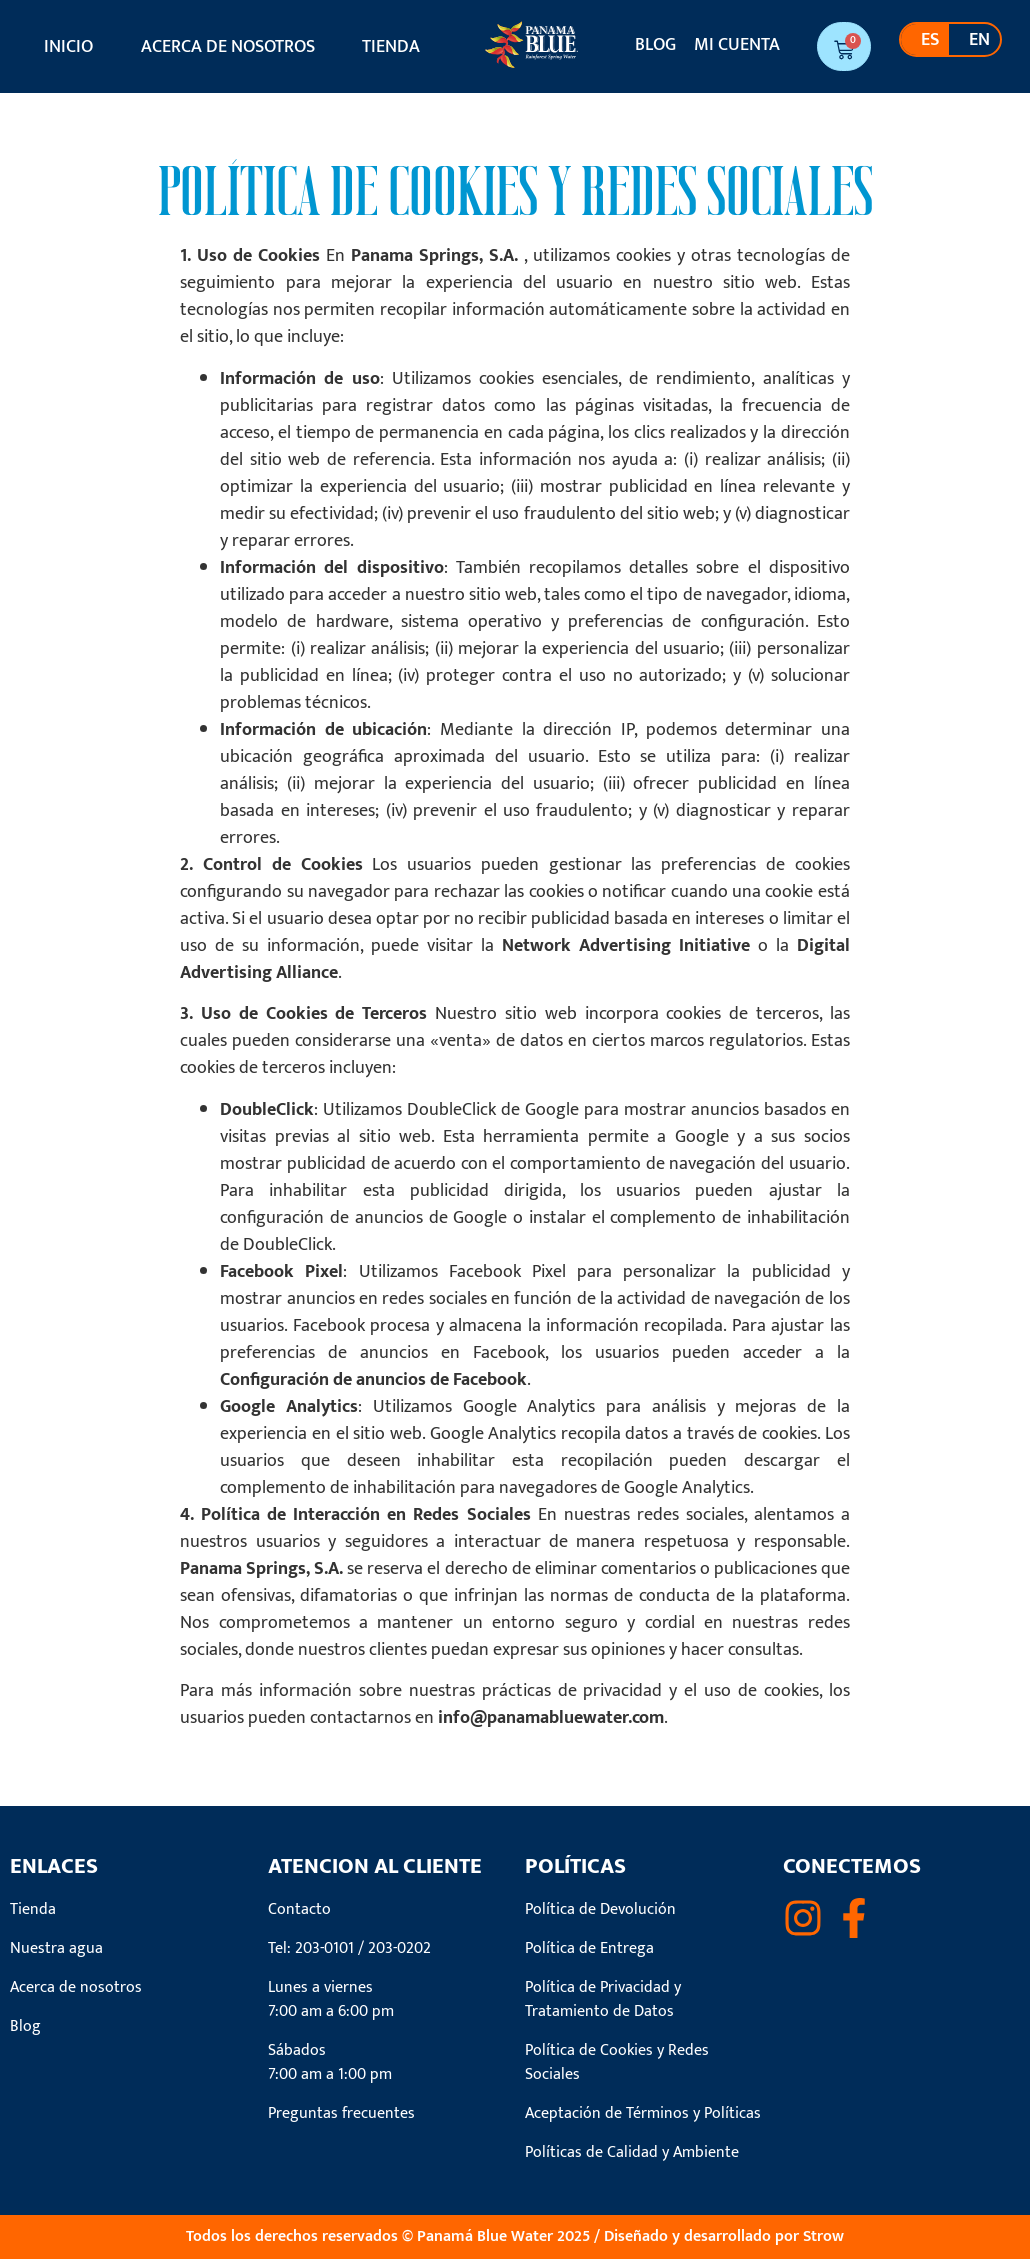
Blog (655, 45)
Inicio (68, 47)
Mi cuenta (737, 45)
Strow (823, 2236)
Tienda (391, 47)
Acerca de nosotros (228, 47)
